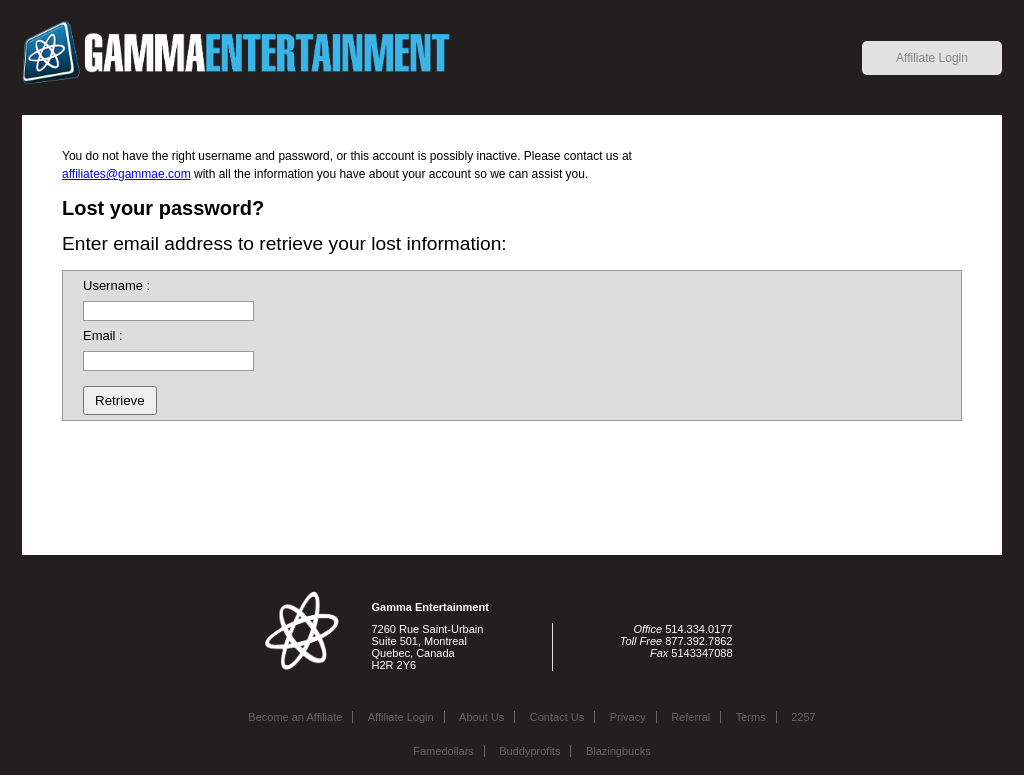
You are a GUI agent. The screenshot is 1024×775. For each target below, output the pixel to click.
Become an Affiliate (295, 717)
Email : (103, 335)
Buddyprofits (529, 751)
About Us (481, 717)
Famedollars (443, 751)
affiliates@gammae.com (126, 174)
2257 (803, 717)
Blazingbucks (618, 751)
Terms (751, 717)
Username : (116, 285)
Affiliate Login (932, 58)
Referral (690, 717)
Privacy (628, 717)
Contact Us (557, 717)
